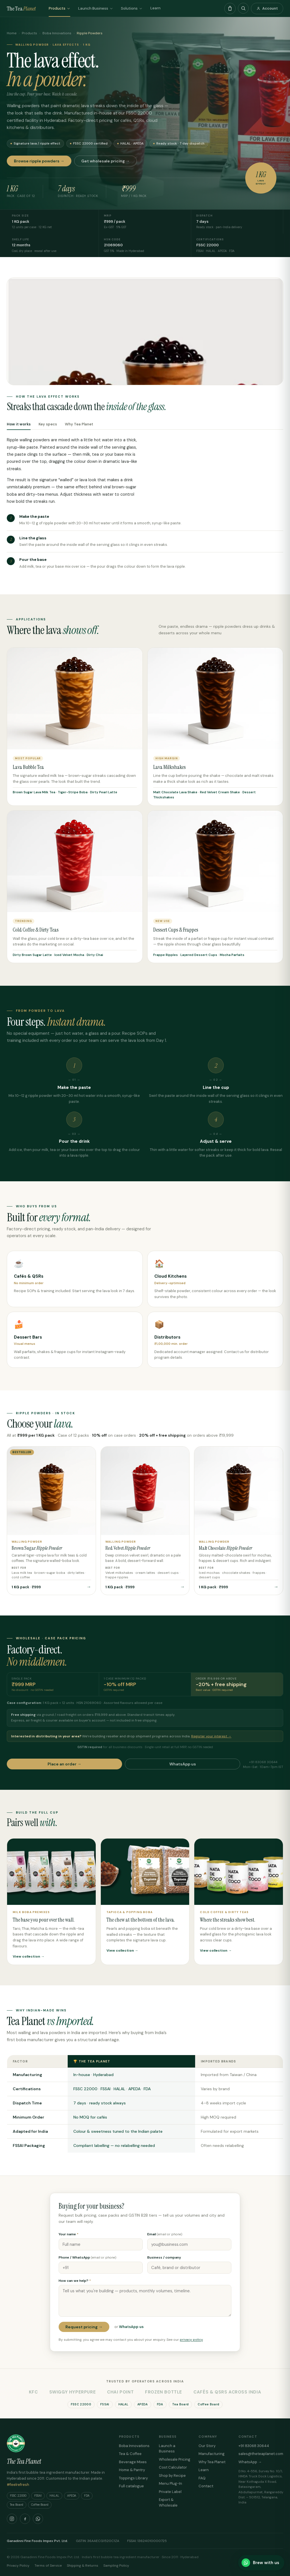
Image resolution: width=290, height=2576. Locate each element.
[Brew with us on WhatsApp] (261, 2562)
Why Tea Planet (79, 424)
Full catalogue (131, 2486)
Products (59, 8)
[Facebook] (25, 2519)
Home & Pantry (132, 2469)
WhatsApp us (182, 1764)
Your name (68, 2234)
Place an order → (64, 1764)
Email (164, 2234)
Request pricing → (84, 2326)
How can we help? (75, 2280)
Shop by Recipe (172, 2475)
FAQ (202, 2478)
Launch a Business (167, 2448)
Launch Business (95, 8)
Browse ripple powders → (39, 161)
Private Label (170, 2491)
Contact (206, 2486)
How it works (19, 424)
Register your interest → (211, 1736)
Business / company (164, 2257)
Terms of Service (48, 2565)
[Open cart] (230, 8)
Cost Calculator (173, 2467)
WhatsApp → (250, 2462)
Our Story (207, 2445)
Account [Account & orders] (267, 8)
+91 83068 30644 (253, 2445)
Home (11, 33)
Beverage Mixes (133, 2462)
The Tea (21, 8)
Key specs (48, 424)
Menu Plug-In (170, 2483)
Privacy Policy (18, 2565)
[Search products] (243, 8)
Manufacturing (212, 2453)
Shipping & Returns (82, 2565)
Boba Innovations (56, 33)
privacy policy (191, 2339)
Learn (155, 8)
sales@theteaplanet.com (260, 2453)
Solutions (131, 8)
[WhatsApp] (38, 2519)
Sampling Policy (116, 2565)
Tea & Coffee (130, 2453)
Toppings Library (133, 2478)
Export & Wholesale (168, 2502)
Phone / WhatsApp (87, 2257)
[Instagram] (12, 2519)
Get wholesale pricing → (105, 161)
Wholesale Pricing (174, 2459)
